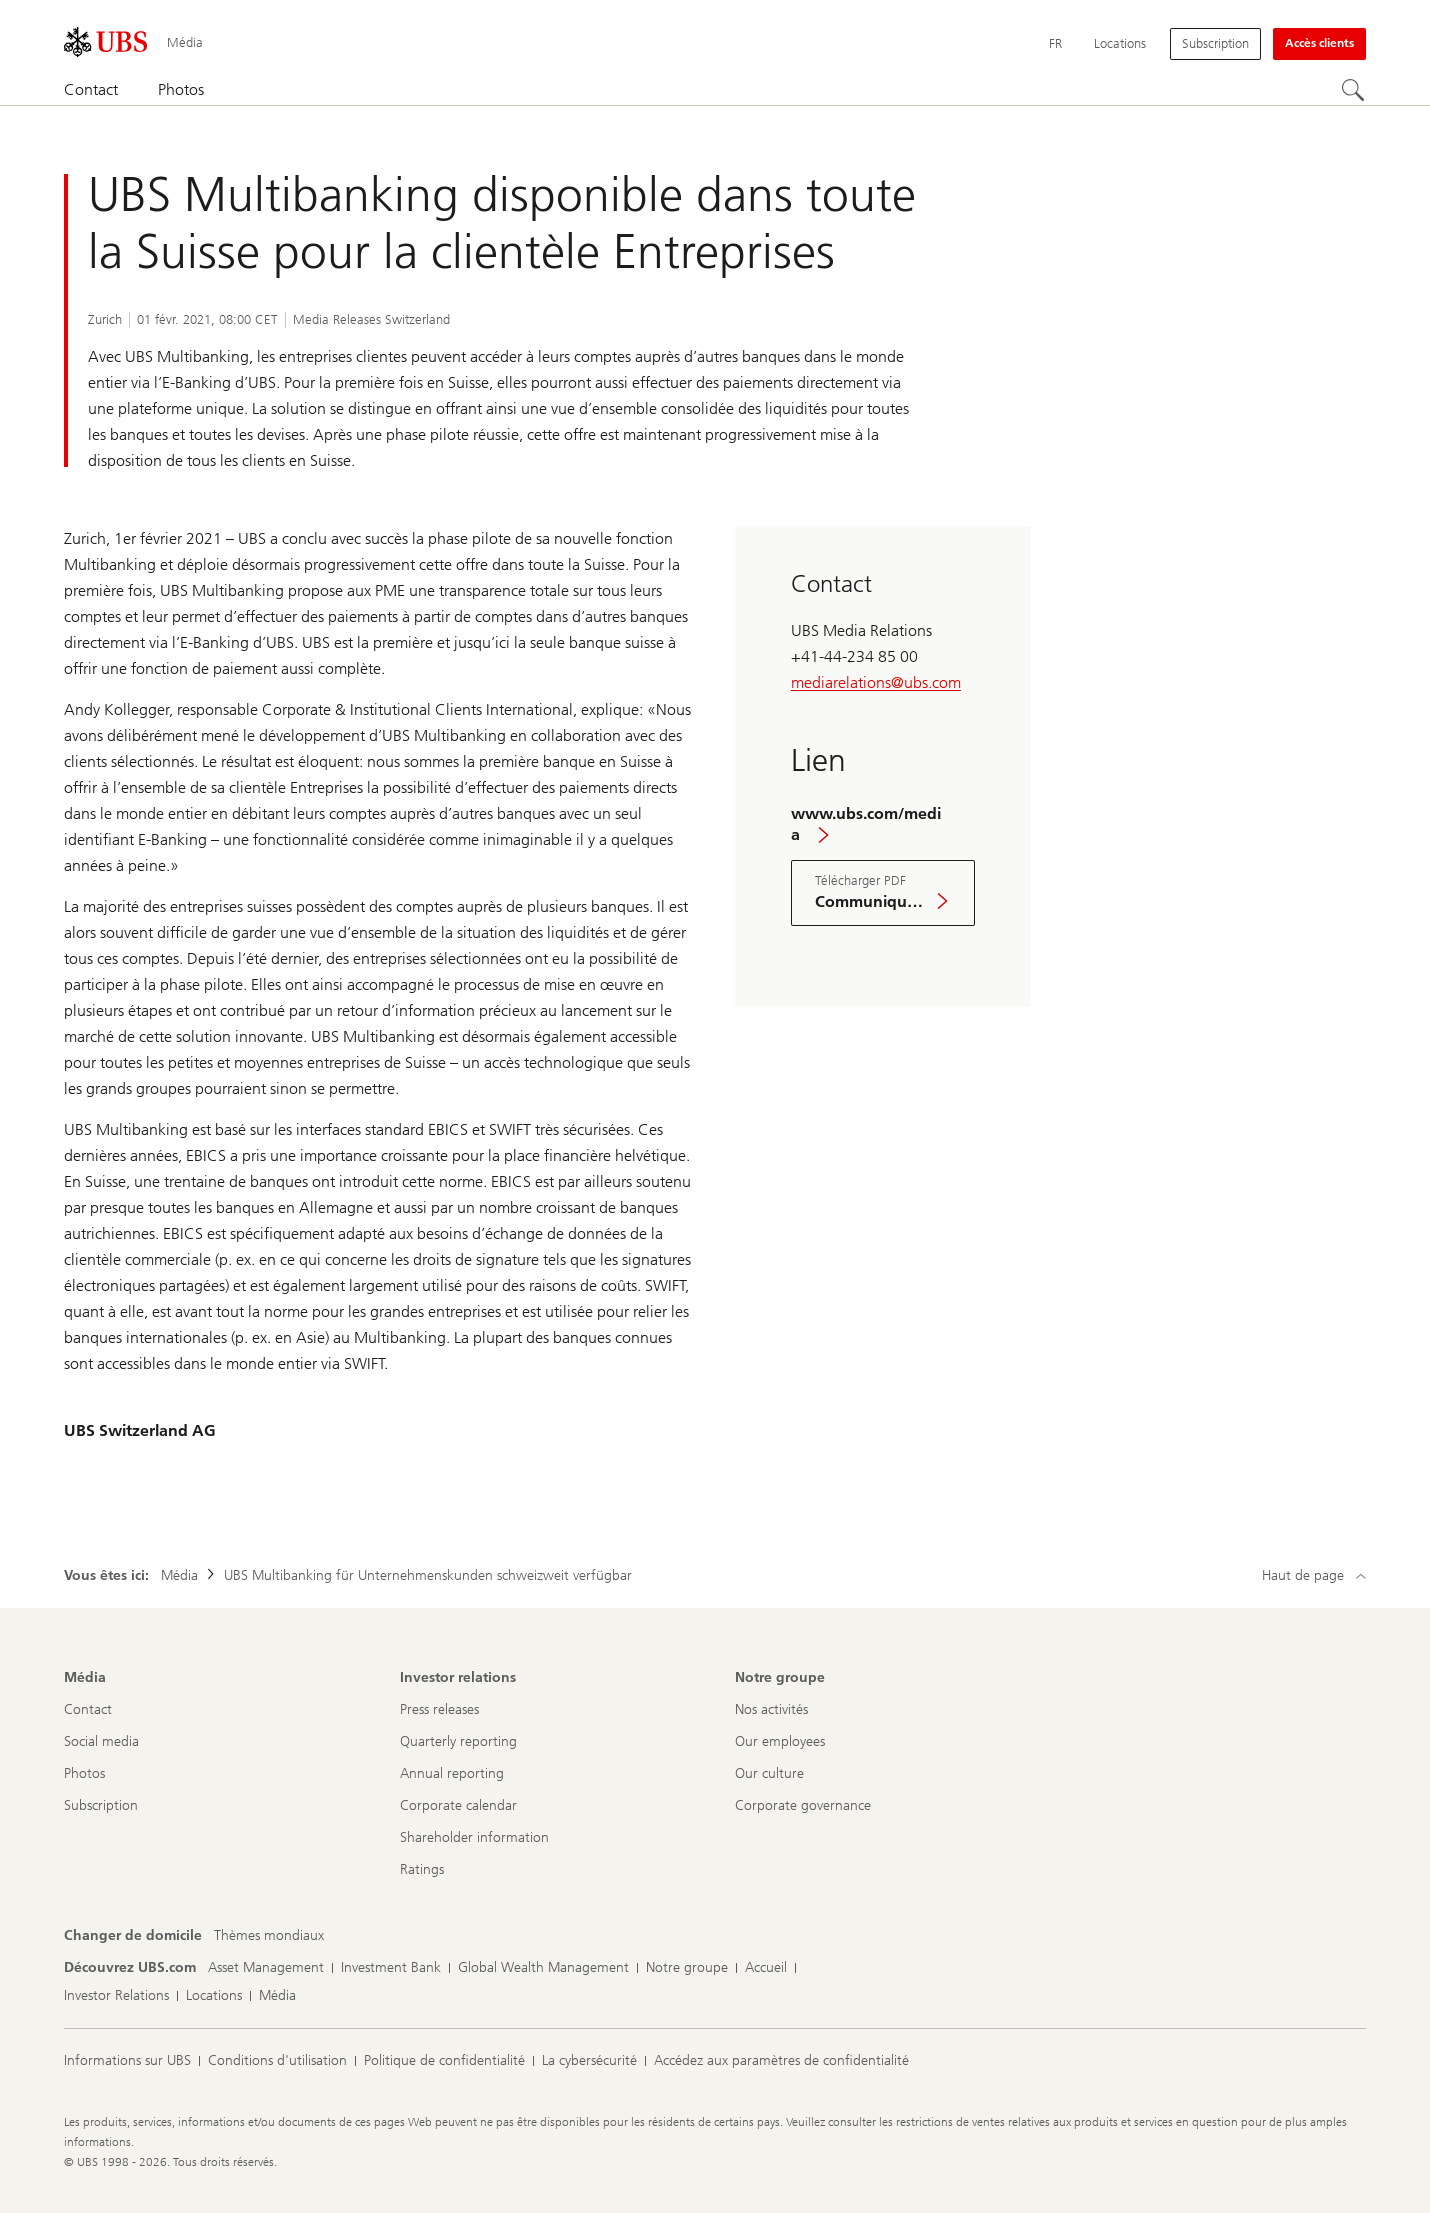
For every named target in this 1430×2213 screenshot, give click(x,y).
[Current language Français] (1055, 44)
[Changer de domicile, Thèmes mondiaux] (269, 1936)
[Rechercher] (1354, 91)
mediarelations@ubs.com (876, 682)
